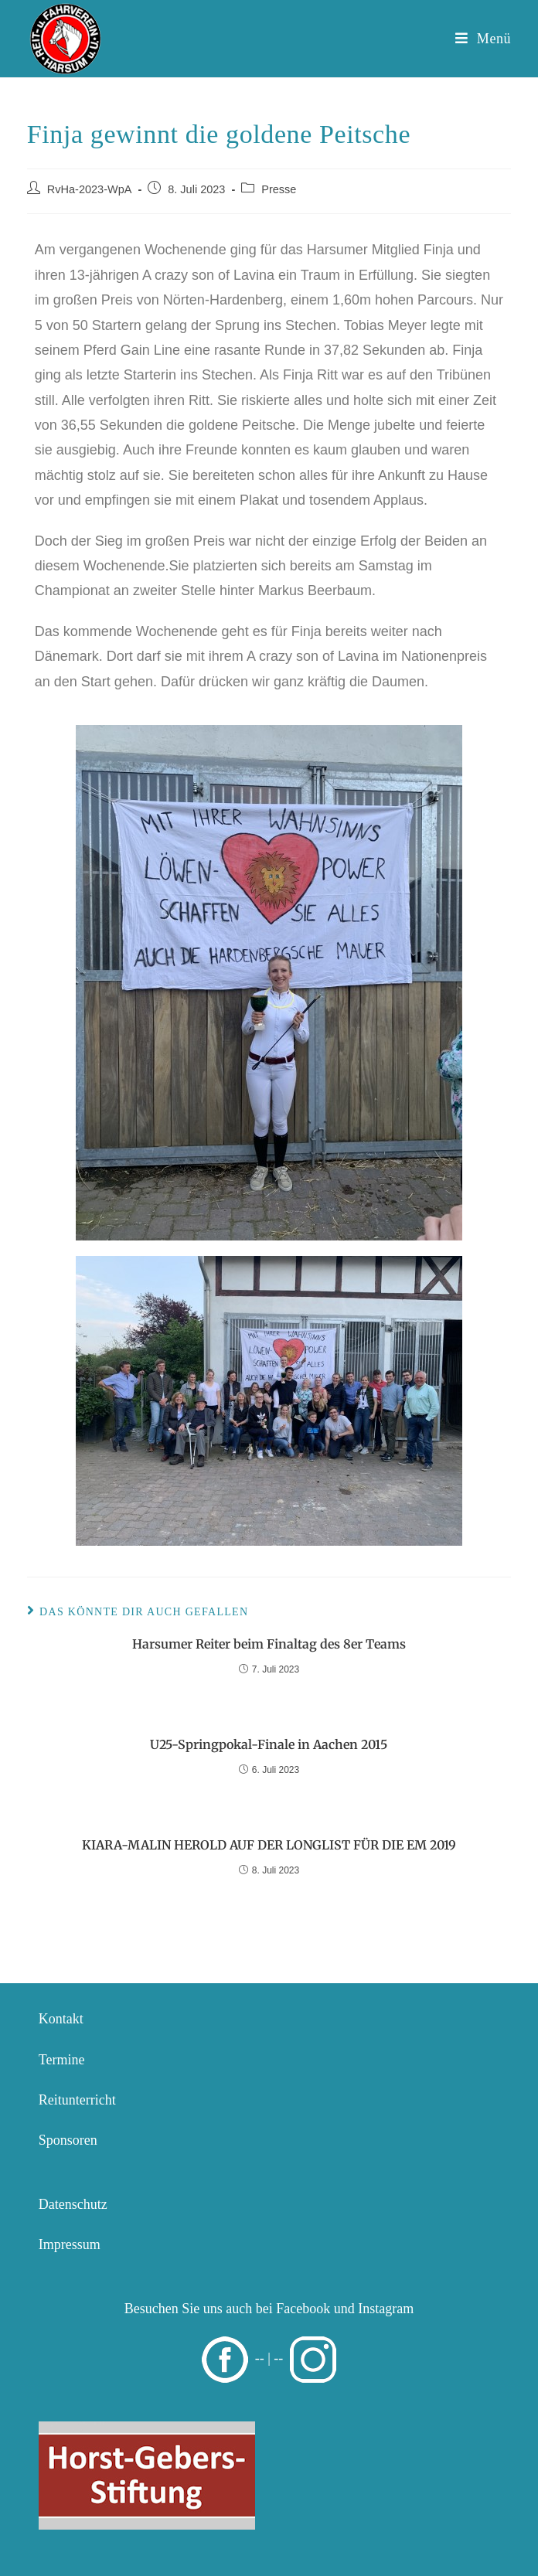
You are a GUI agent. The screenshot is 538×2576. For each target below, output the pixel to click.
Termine (62, 2059)
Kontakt (61, 2018)
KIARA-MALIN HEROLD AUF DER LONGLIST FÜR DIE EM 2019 (269, 1845)
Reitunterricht (77, 2100)
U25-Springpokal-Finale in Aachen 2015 (268, 1744)
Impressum (69, 2244)
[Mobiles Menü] (483, 38)
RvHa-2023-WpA (89, 189)
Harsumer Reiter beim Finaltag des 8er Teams (269, 1644)
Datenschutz (73, 2204)
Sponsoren (68, 2140)
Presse (278, 189)
